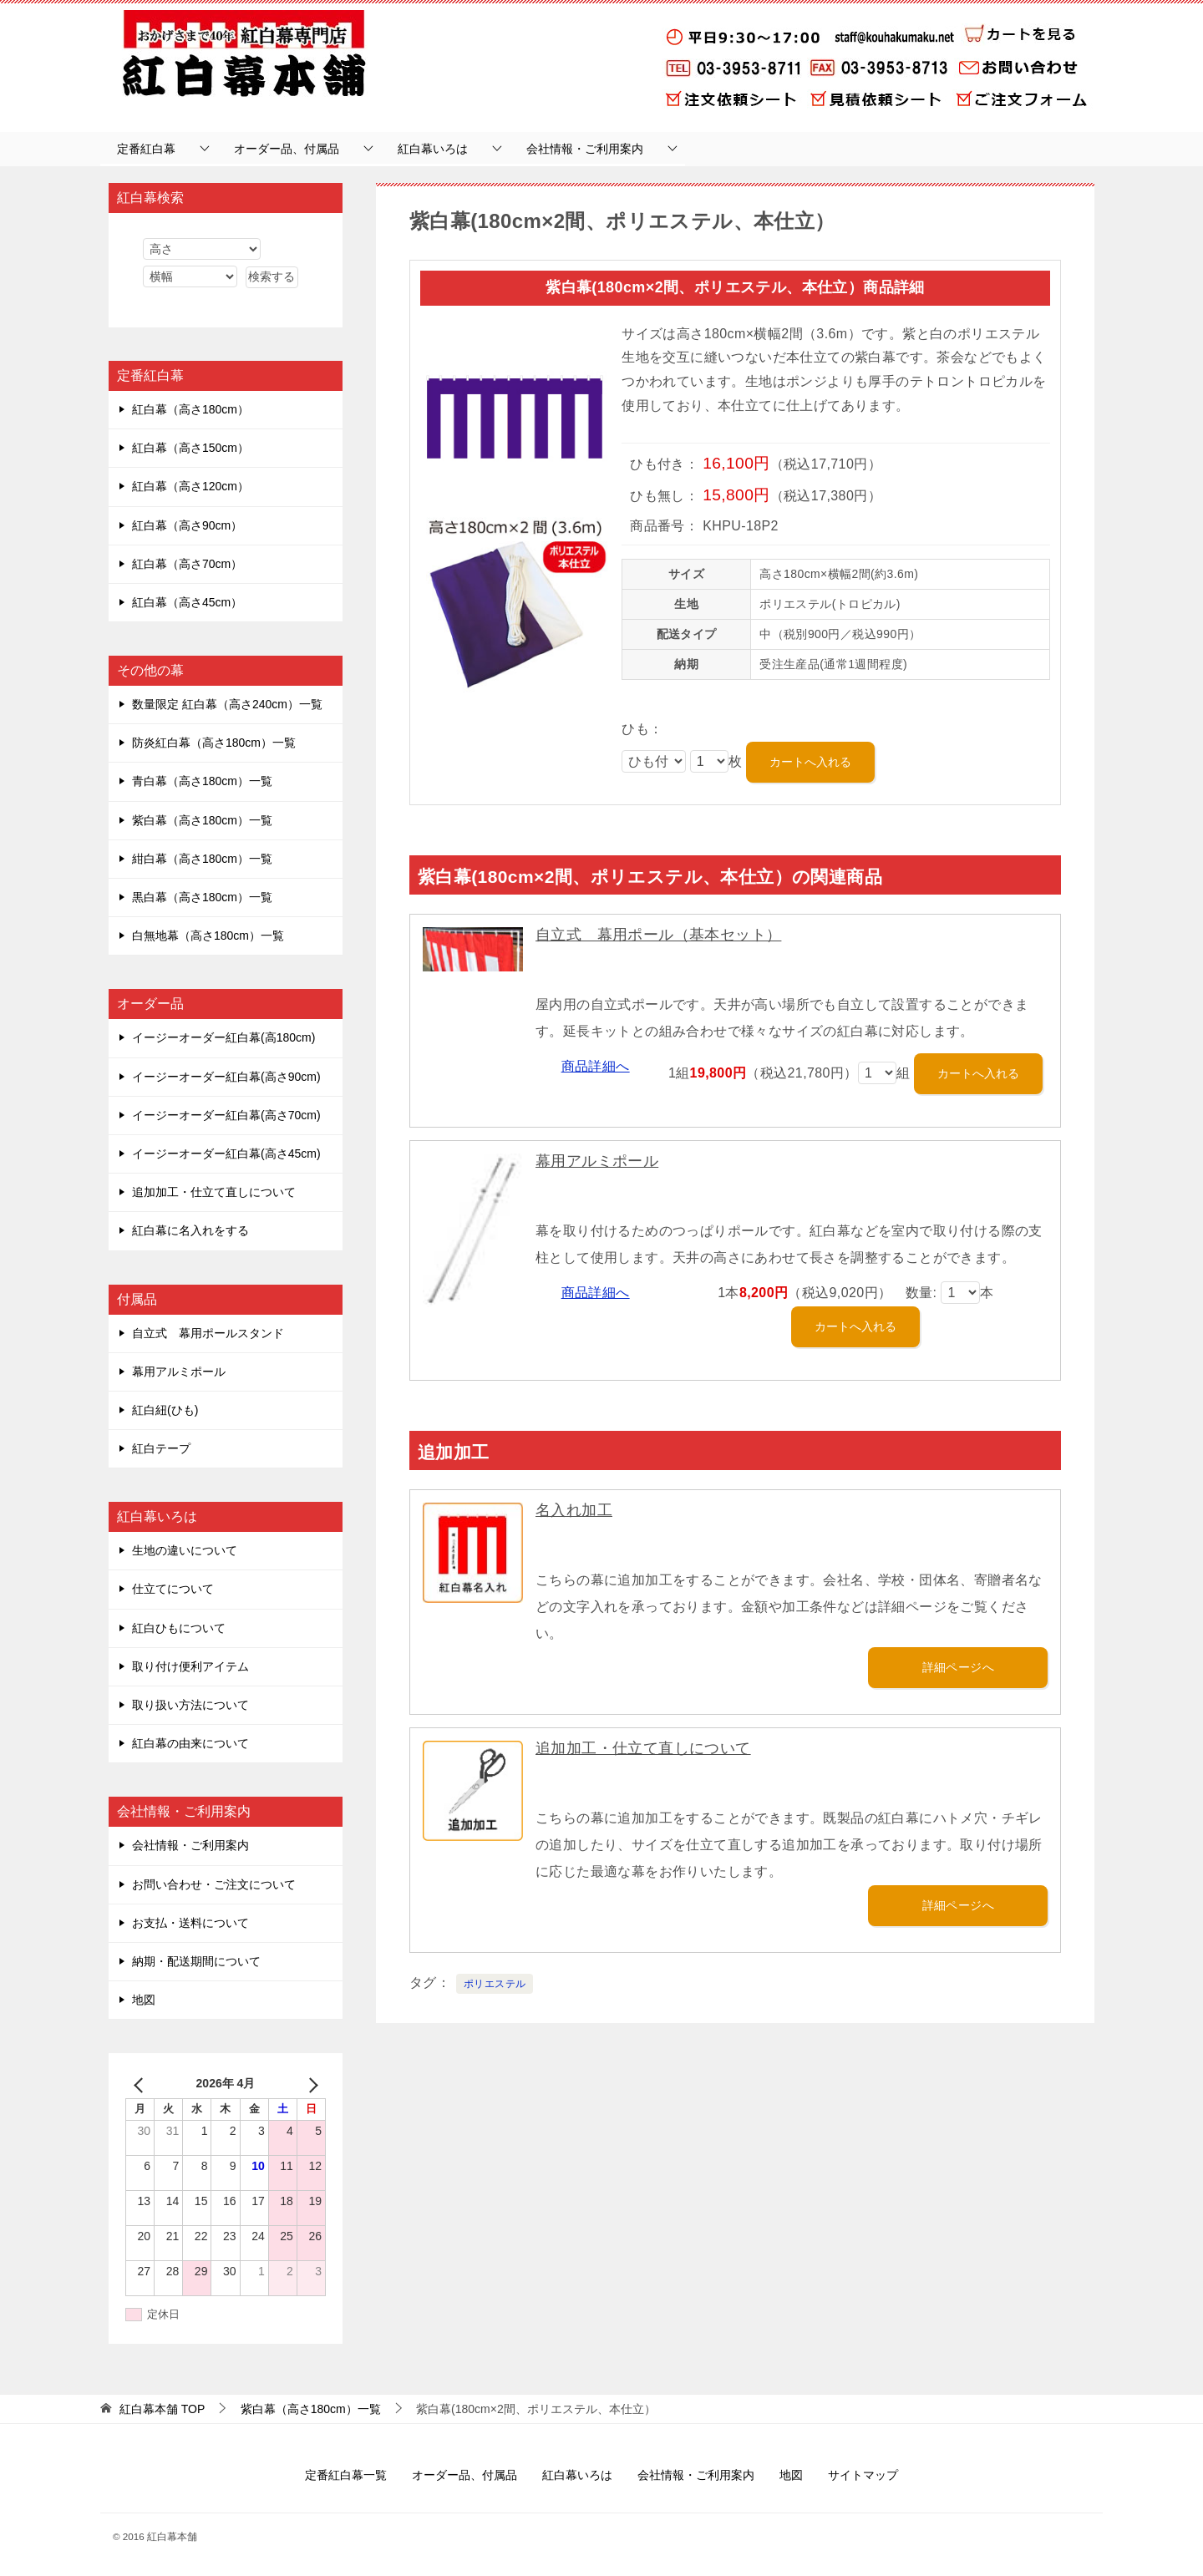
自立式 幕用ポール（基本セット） (658, 934)
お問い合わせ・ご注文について (214, 1884)
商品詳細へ (595, 1066)
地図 (143, 1999)
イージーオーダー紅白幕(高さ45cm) (226, 1153)
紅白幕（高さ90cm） (187, 525)
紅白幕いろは (433, 148)
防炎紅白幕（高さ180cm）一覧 (214, 742)
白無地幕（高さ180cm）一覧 (208, 935)
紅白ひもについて (179, 1628)
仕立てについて (173, 1588)
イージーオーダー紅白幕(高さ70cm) (226, 1115)
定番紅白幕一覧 (346, 2475)
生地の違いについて (184, 1550)
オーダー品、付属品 (286, 148)
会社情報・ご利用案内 (584, 148)
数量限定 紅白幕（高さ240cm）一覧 (227, 704)
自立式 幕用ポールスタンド (208, 1333)
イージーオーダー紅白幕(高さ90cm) (226, 1076)
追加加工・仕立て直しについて (643, 1748)
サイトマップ (863, 2475)
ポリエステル (494, 1984)
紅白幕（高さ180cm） (190, 409)
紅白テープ (161, 1448)
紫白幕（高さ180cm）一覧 (202, 820)
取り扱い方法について (190, 1704)
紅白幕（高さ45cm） (187, 602)
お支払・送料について (190, 1922)
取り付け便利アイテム (190, 1666)
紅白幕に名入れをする (190, 1230)
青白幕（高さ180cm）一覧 (202, 781)
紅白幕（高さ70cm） (187, 563)
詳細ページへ (958, 1667)
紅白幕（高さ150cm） (190, 447)
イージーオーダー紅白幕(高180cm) (223, 1037)
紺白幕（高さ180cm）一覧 (202, 858)
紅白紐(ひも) (165, 1410)
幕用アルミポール (597, 1161)
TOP (162, 2409)
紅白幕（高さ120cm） (190, 486)
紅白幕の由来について (190, 1743)
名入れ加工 (574, 1510)
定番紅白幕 (146, 148)
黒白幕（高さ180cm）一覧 (202, 897)
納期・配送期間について (196, 1961)
